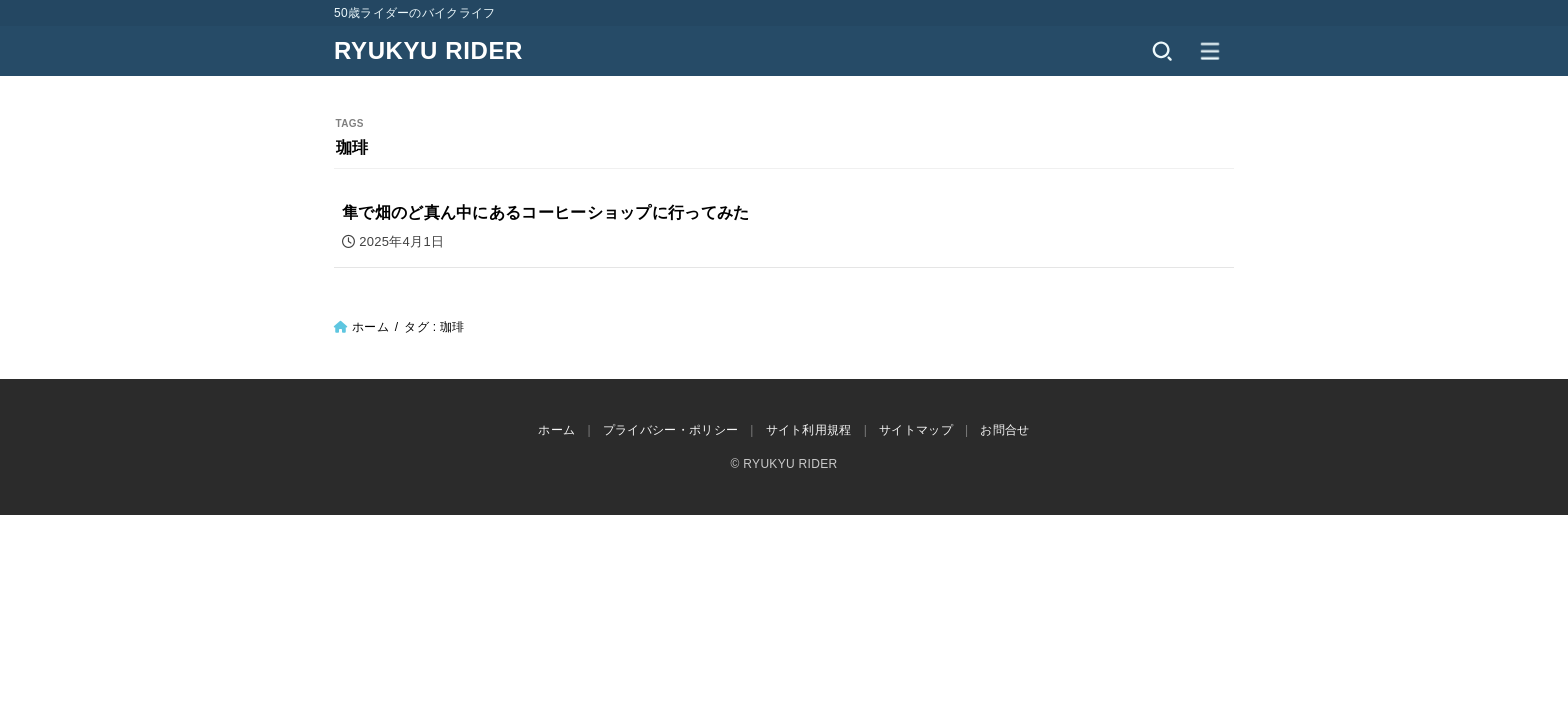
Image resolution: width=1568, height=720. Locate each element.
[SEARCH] (1162, 51)
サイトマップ (916, 430)
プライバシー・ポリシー (670, 430)
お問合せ (1004, 430)
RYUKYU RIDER (428, 50)
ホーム (370, 327)
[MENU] (1210, 51)
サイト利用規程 (809, 430)
